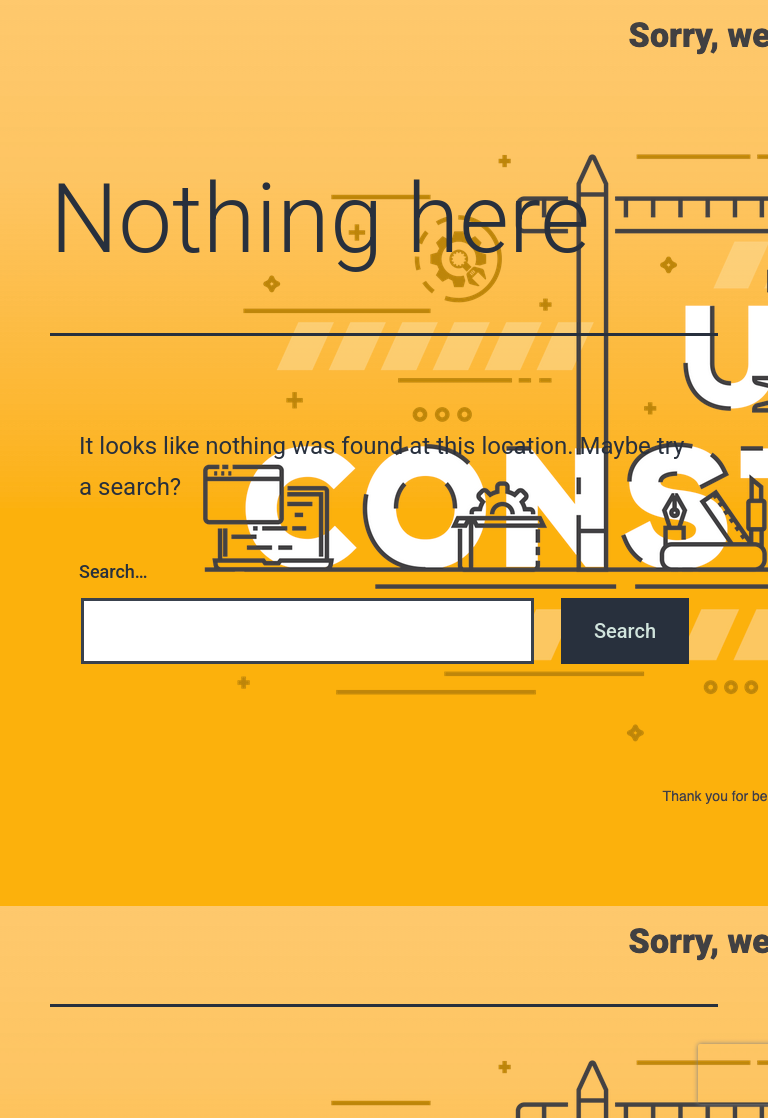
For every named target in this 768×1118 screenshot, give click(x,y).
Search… (113, 571)
